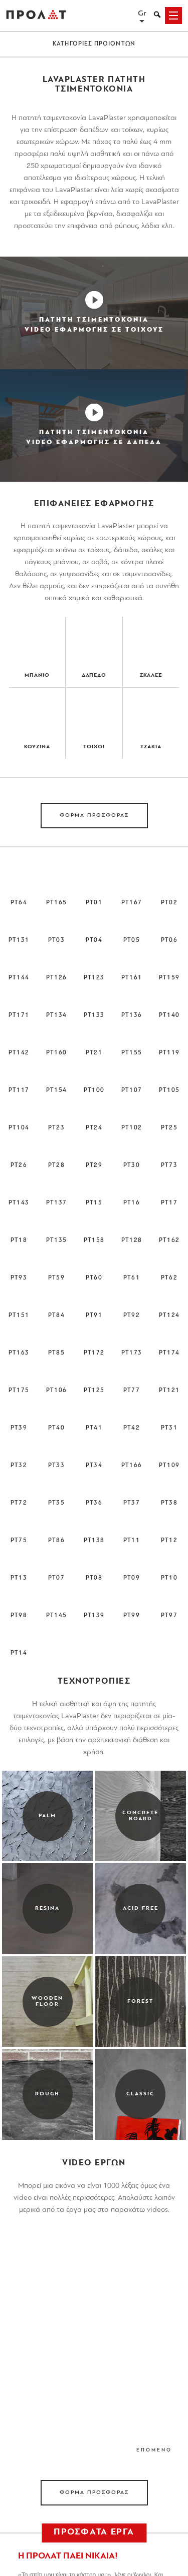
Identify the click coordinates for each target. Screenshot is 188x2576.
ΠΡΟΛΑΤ (36, 15)
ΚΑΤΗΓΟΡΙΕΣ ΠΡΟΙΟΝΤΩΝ (94, 44)
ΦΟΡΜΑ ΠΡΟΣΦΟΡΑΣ (94, 815)
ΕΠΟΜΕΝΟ (154, 2450)
